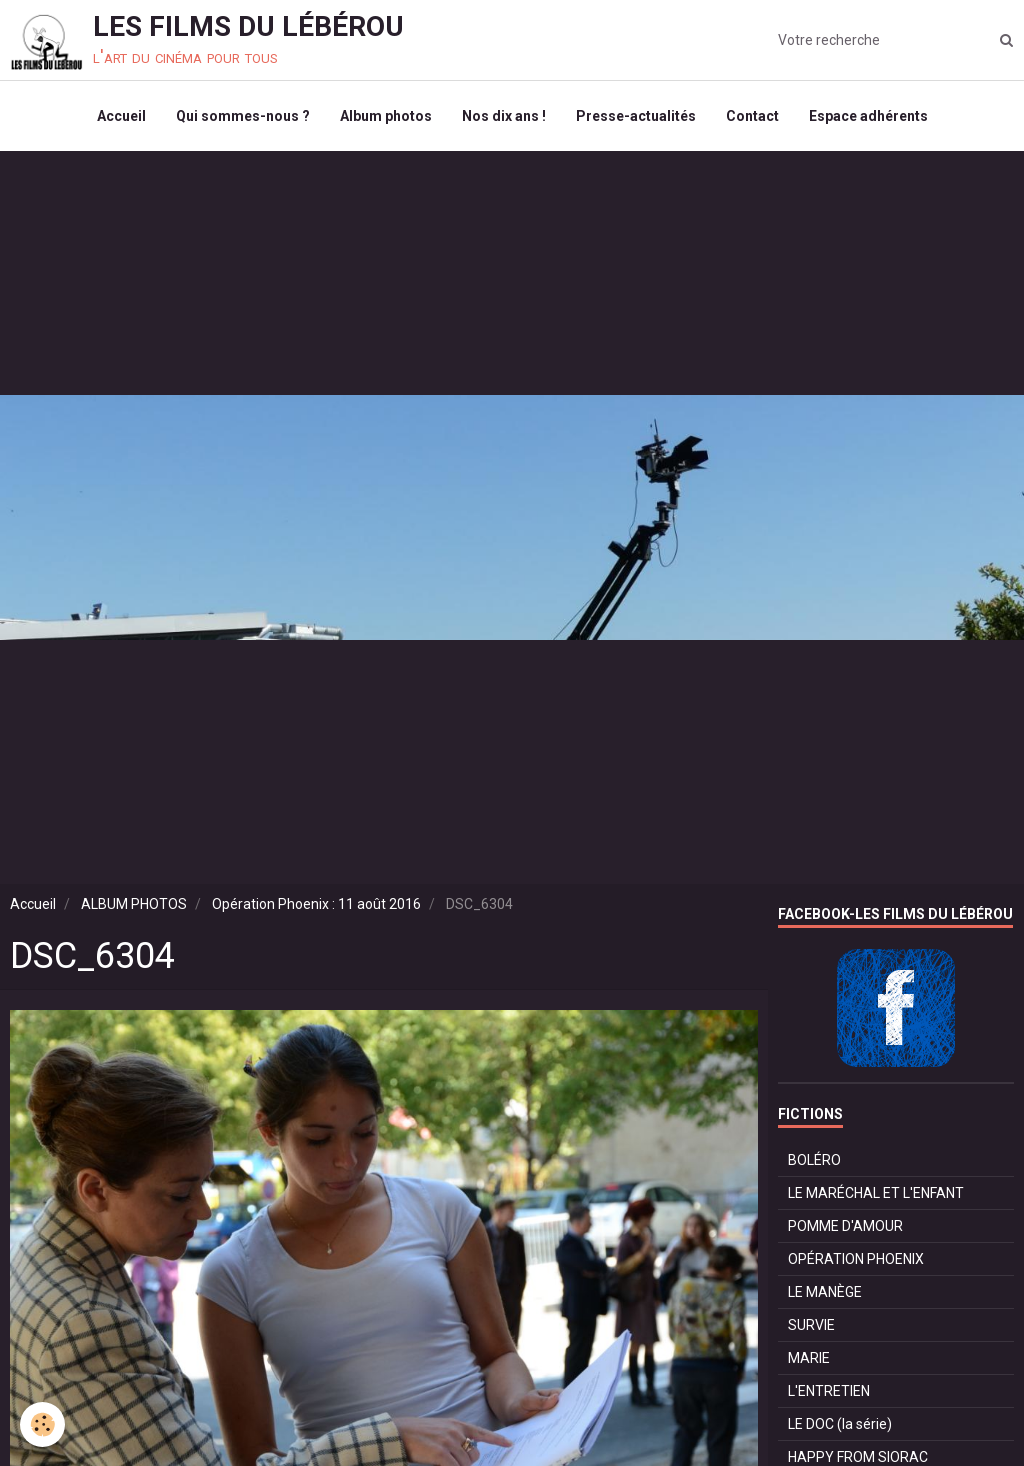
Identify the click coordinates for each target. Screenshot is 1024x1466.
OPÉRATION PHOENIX (856, 1259)
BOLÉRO (814, 1160)
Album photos (386, 116)
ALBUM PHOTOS (134, 904)
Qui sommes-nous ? (243, 116)
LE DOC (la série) (840, 1424)
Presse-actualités (636, 116)
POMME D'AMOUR (845, 1226)
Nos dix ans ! (504, 116)
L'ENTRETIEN (829, 1391)
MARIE (809, 1358)
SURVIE (811, 1325)
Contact (752, 116)
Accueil (121, 116)
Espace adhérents (868, 116)
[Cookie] (42, 1424)
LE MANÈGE (825, 1292)
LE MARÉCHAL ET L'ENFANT (876, 1193)
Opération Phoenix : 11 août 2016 (316, 904)
